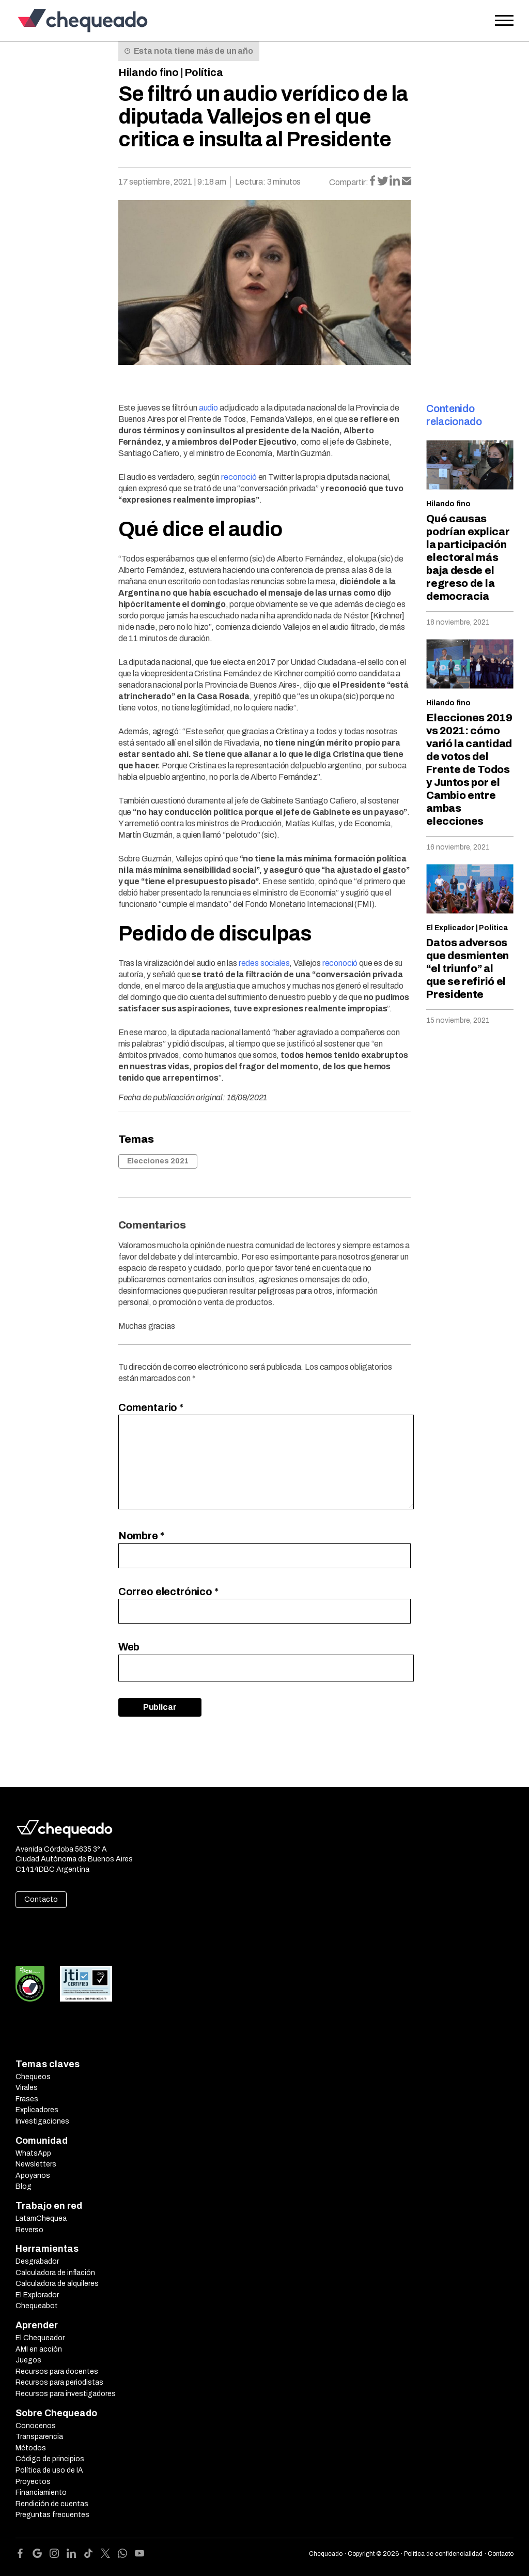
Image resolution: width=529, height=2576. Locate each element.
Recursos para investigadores (65, 2394)
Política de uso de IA (49, 2470)
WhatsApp (33, 2153)
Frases (26, 2099)
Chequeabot (36, 2306)
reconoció (239, 477)
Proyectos (33, 2482)
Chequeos (33, 2077)
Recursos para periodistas (59, 2382)
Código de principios (49, 2459)
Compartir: (348, 182)
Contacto (41, 1899)
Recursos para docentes (56, 2371)
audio (208, 407)
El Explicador (450, 928)
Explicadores (36, 2110)
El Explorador (37, 2295)
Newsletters (35, 2164)
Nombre (141, 1535)
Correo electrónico (168, 1591)
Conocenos (35, 2426)
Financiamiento (41, 2492)
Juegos (28, 2360)
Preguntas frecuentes (52, 2515)
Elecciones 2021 (158, 1161)
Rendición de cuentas (51, 2504)
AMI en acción (38, 2349)
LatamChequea (41, 2218)
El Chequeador (40, 2338)
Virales (26, 2088)
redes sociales (264, 963)
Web (129, 1647)
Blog (23, 2186)
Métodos (30, 2448)
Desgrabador (37, 2261)
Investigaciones (42, 2121)
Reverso (29, 2230)
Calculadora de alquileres (57, 2283)
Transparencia (39, 2437)
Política (203, 72)
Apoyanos (32, 2175)
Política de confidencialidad (443, 2553)
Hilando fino (148, 72)
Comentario (150, 1407)
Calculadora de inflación (55, 2273)
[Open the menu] (504, 20)
